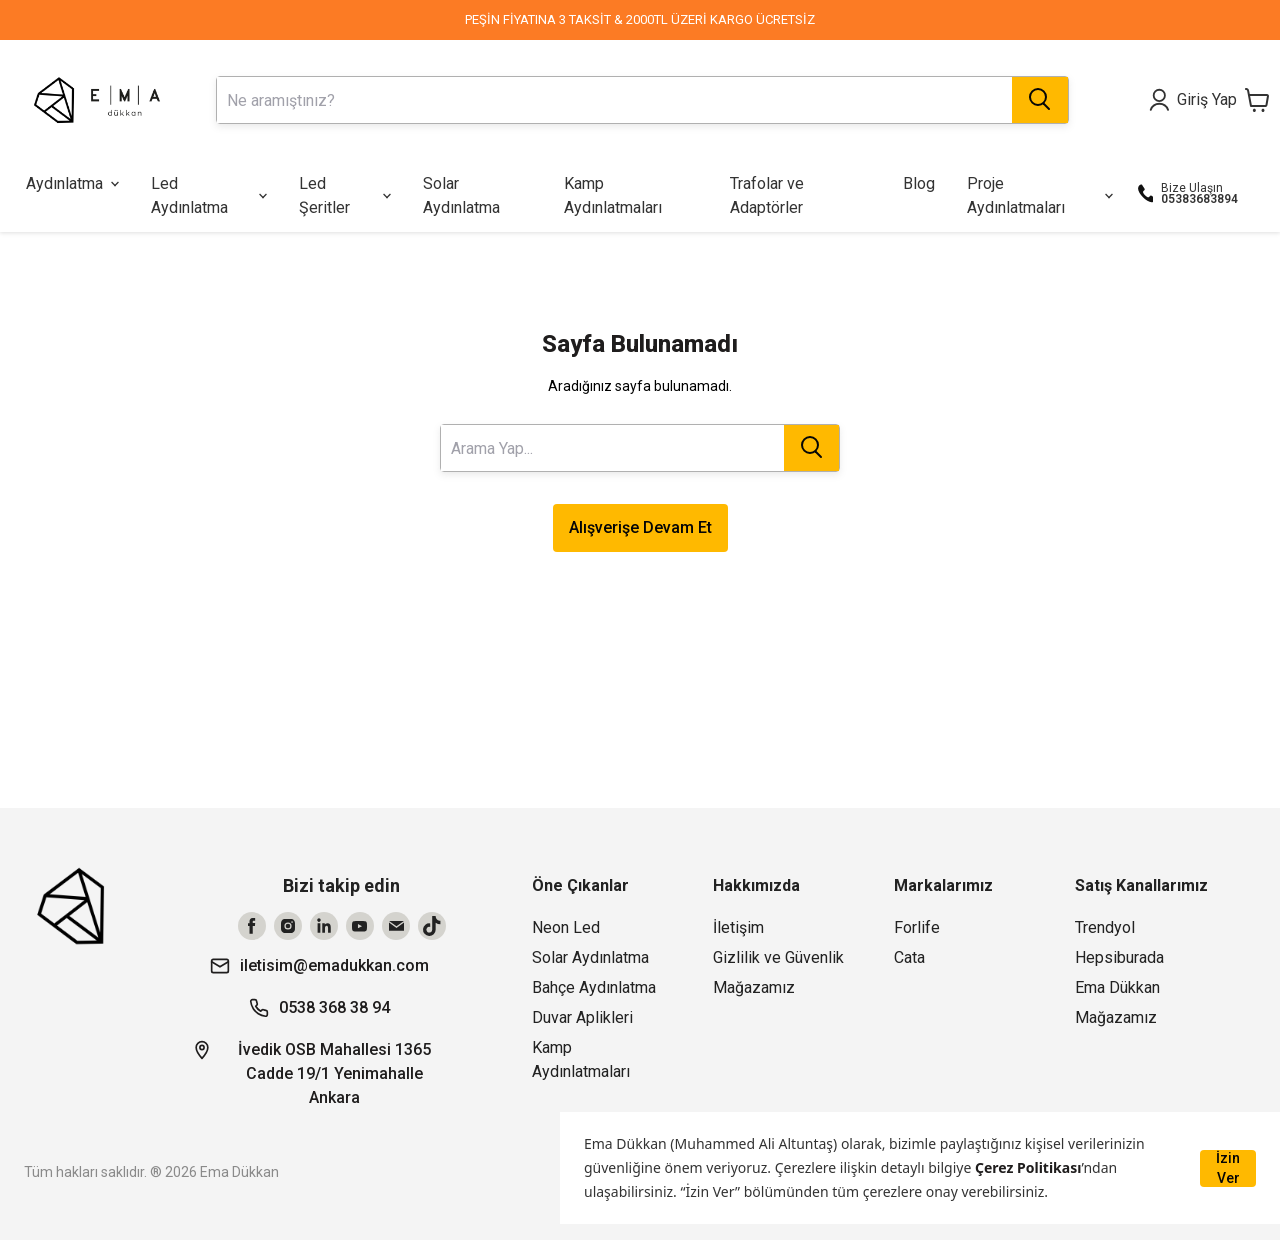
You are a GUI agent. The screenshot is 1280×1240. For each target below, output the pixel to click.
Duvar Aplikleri (582, 1017)
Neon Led (566, 927)
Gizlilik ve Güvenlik (778, 957)
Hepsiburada (1119, 957)
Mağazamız (754, 987)
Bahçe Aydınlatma (594, 987)
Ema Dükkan (1117, 987)
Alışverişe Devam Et (640, 527)
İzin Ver (1228, 1168)
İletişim (738, 927)
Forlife (917, 927)
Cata (909, 957)
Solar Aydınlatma (590, 957)
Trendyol (1105, 927)
